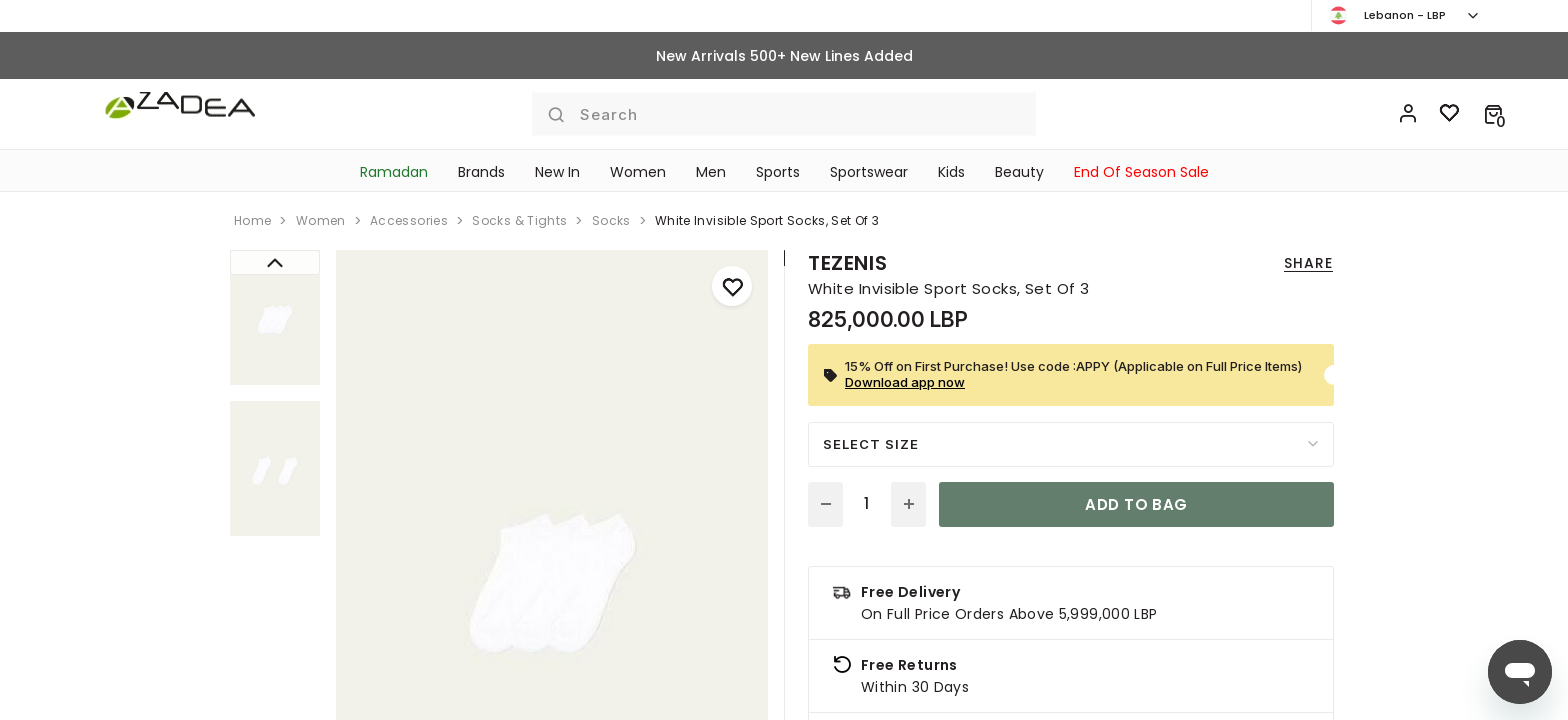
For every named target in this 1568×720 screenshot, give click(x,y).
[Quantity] (867, 504)
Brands (481, 172)
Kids (951, 172)
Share (1308, 263)
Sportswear (869, 172)
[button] (1493, 114)
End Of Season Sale (1141, 172)
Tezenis (847, 263)
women (321, 220)
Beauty (1019, 172)
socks (611, 220)
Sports (778, 172)
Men (711, 172)
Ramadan (394, 172)
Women (638, 172)
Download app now (905, 382)
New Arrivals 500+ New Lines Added (784, 56)
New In (557, 172)
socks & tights (519, 220)
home (252, 220)
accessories (409, 220)
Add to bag (1136, 504)
